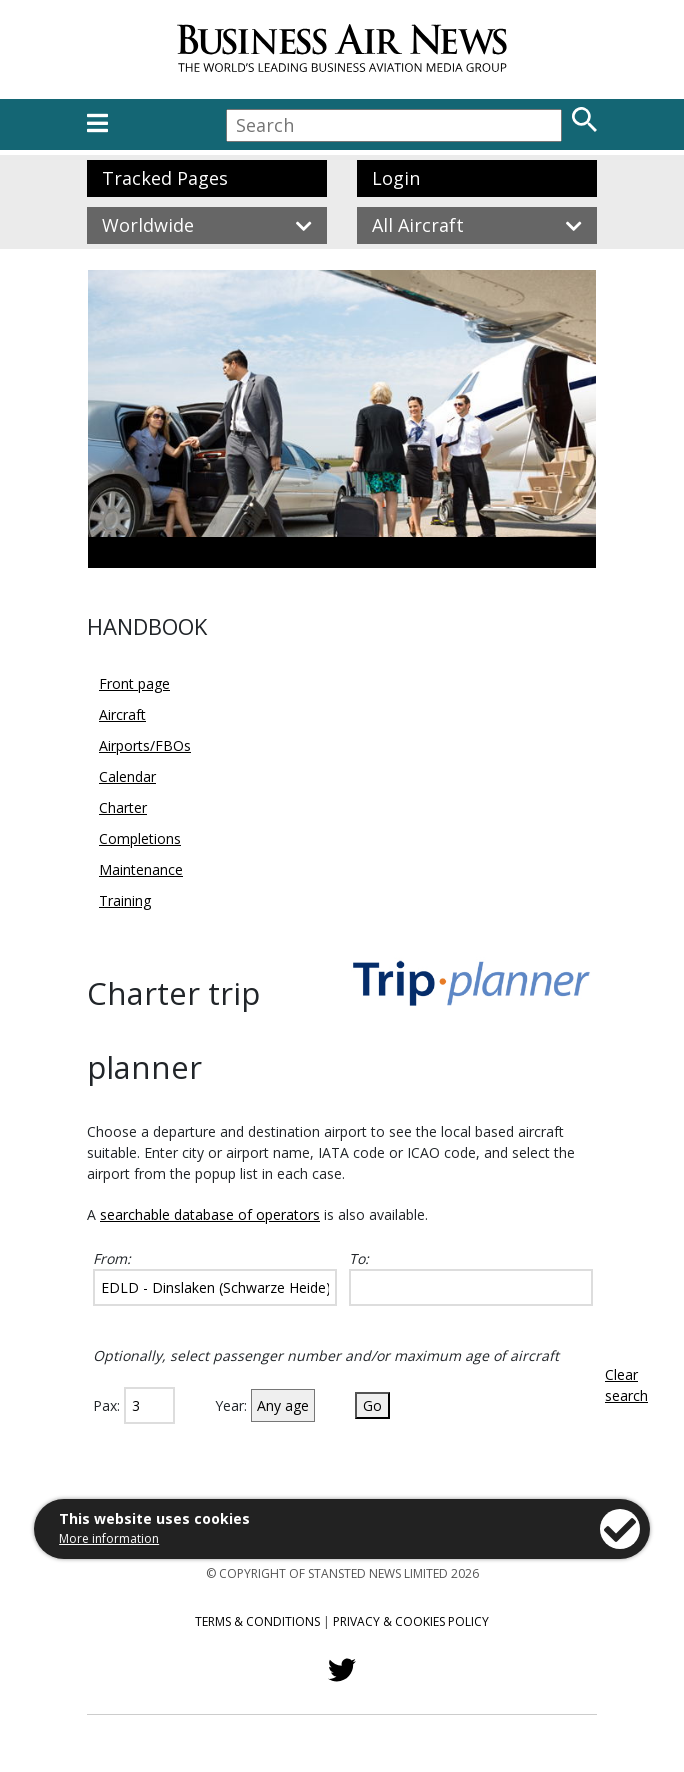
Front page (134, 683)
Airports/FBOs (145, 745)
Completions (140, 838)
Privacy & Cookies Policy (411, 1621)
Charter (123, 807)
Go (372, 1405)
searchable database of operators (210, 1214)
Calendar (127, 776)
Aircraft (122, 714)
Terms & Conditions (257, 1621)
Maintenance (141, 869)
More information (109, 1538)
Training (125, 900)
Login (396, 178)
